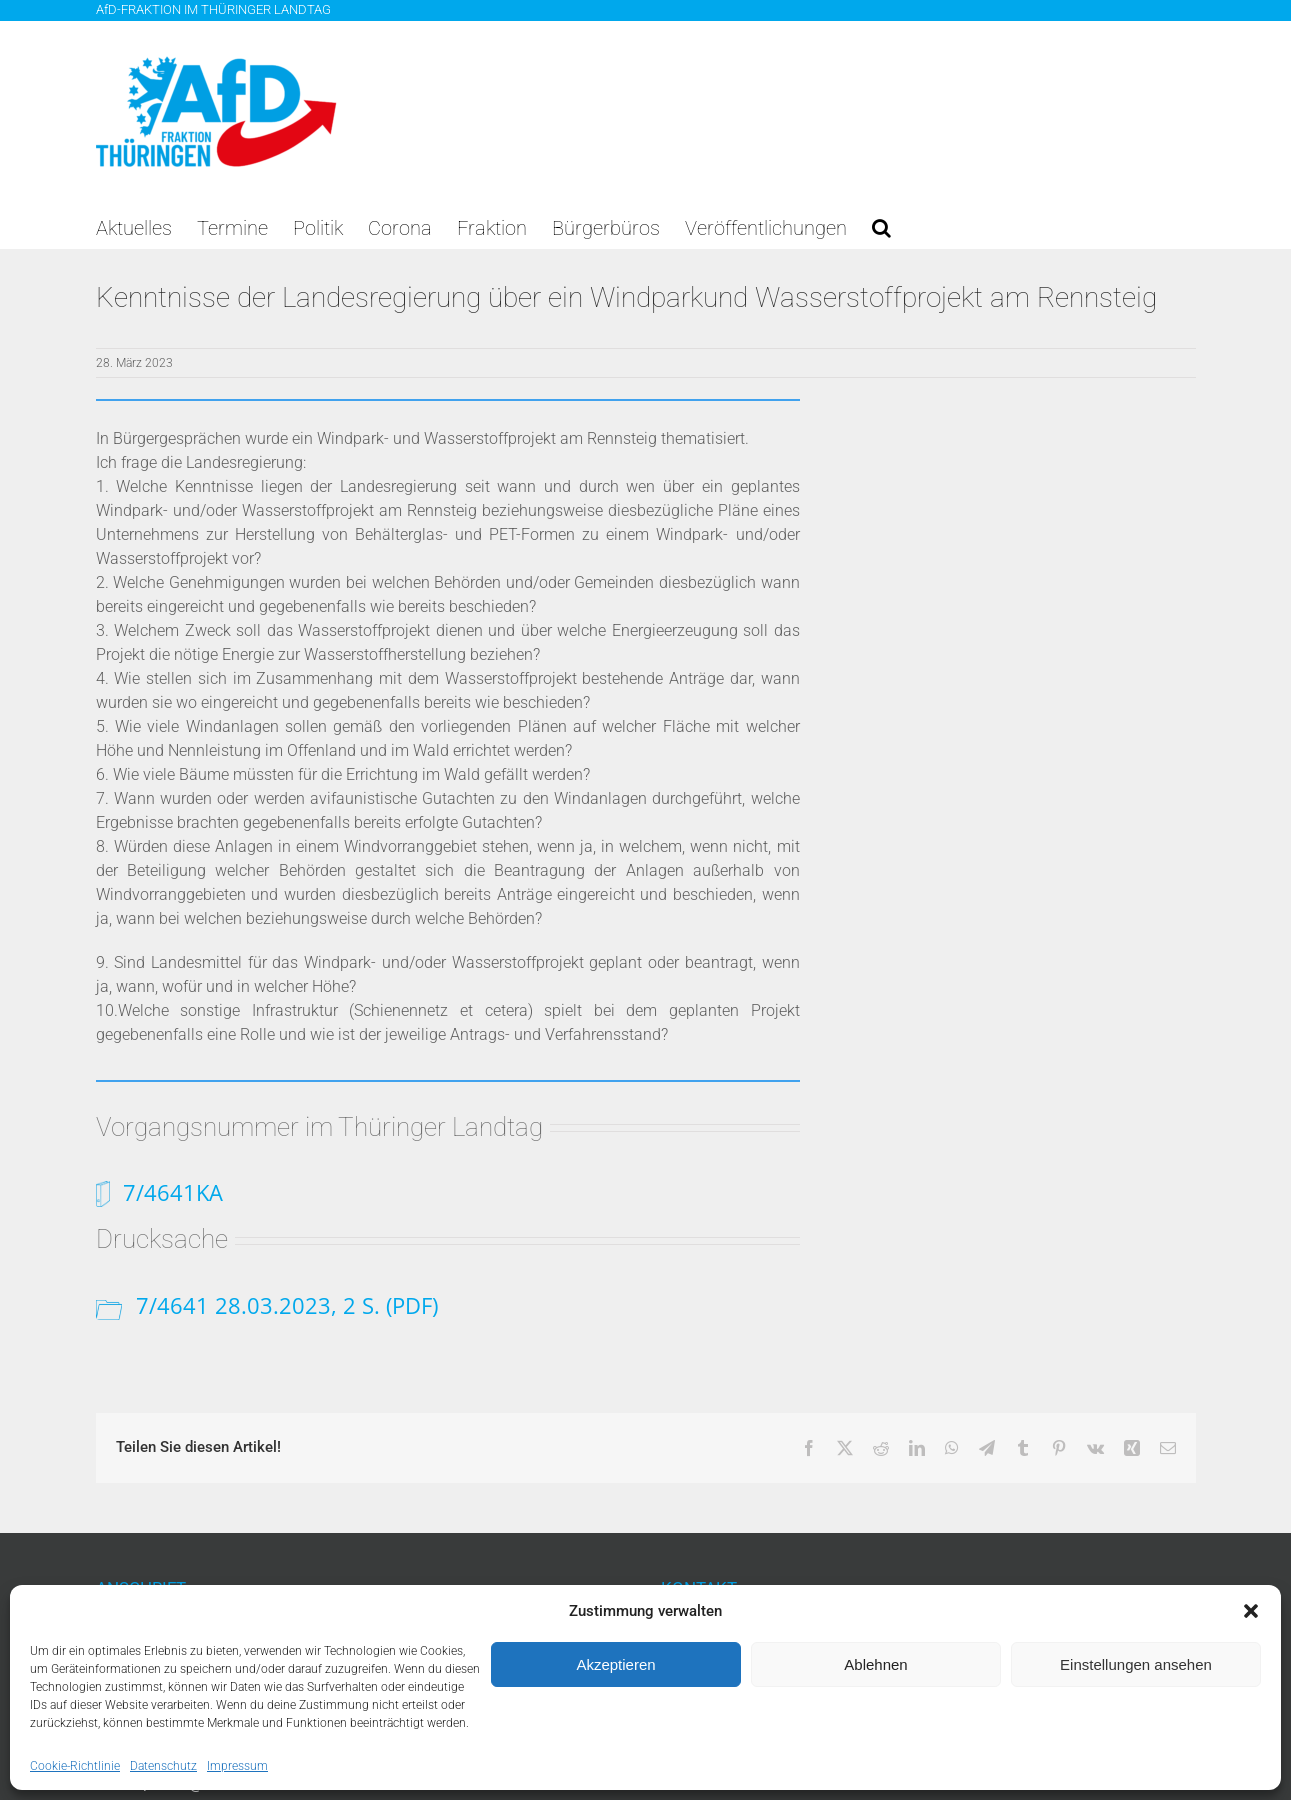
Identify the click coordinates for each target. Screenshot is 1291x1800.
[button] (1251, 1611)
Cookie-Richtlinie (75, 1766)
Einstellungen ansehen (1136, 1664)
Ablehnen (875, 1664)
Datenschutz (163, 1766)
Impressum (237, 1766)
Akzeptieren (615, 1664)
